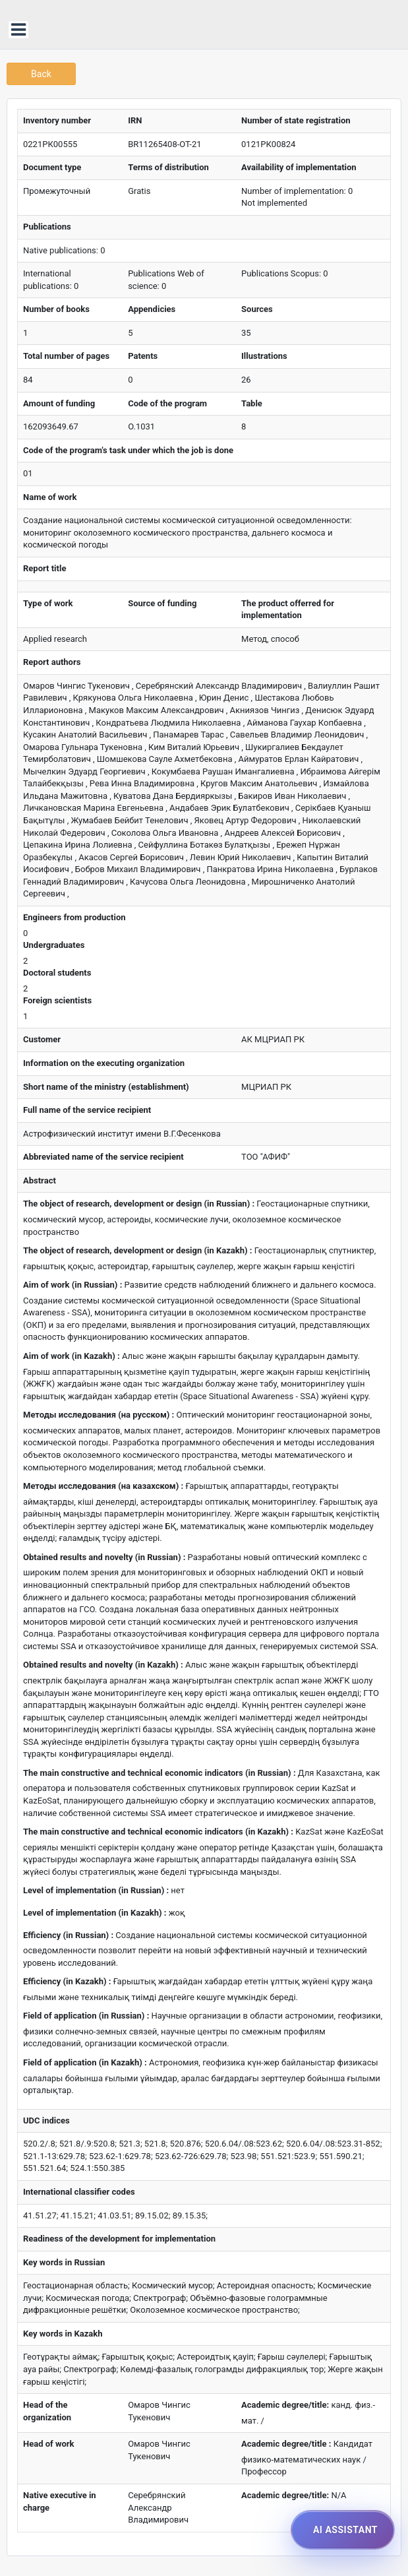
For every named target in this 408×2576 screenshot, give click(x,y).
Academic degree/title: (285, 2405)
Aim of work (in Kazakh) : (71, 1356)
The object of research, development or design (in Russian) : (138, 1204)
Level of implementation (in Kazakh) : (94, 1913)
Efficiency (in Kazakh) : (67, 1981)
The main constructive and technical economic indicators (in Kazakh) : (158, 1832)
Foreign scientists (57, 1000)
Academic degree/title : (286, 2444)
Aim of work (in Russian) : (72, 1285)
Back (41, 74)
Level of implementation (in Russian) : (96, 1890)
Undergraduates (53, 945)
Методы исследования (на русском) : (98, 1415)
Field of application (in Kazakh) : (85, 2062)
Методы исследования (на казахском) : (103, 1486)
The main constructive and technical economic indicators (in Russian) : (159, 1773)
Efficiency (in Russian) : (68, 1935)
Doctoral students (57, 973)
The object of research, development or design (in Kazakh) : (137, 1250)
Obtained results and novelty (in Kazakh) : (103, 1665)
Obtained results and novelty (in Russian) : (104, 1557)
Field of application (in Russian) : (86, 2016)
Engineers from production (74, 917)
